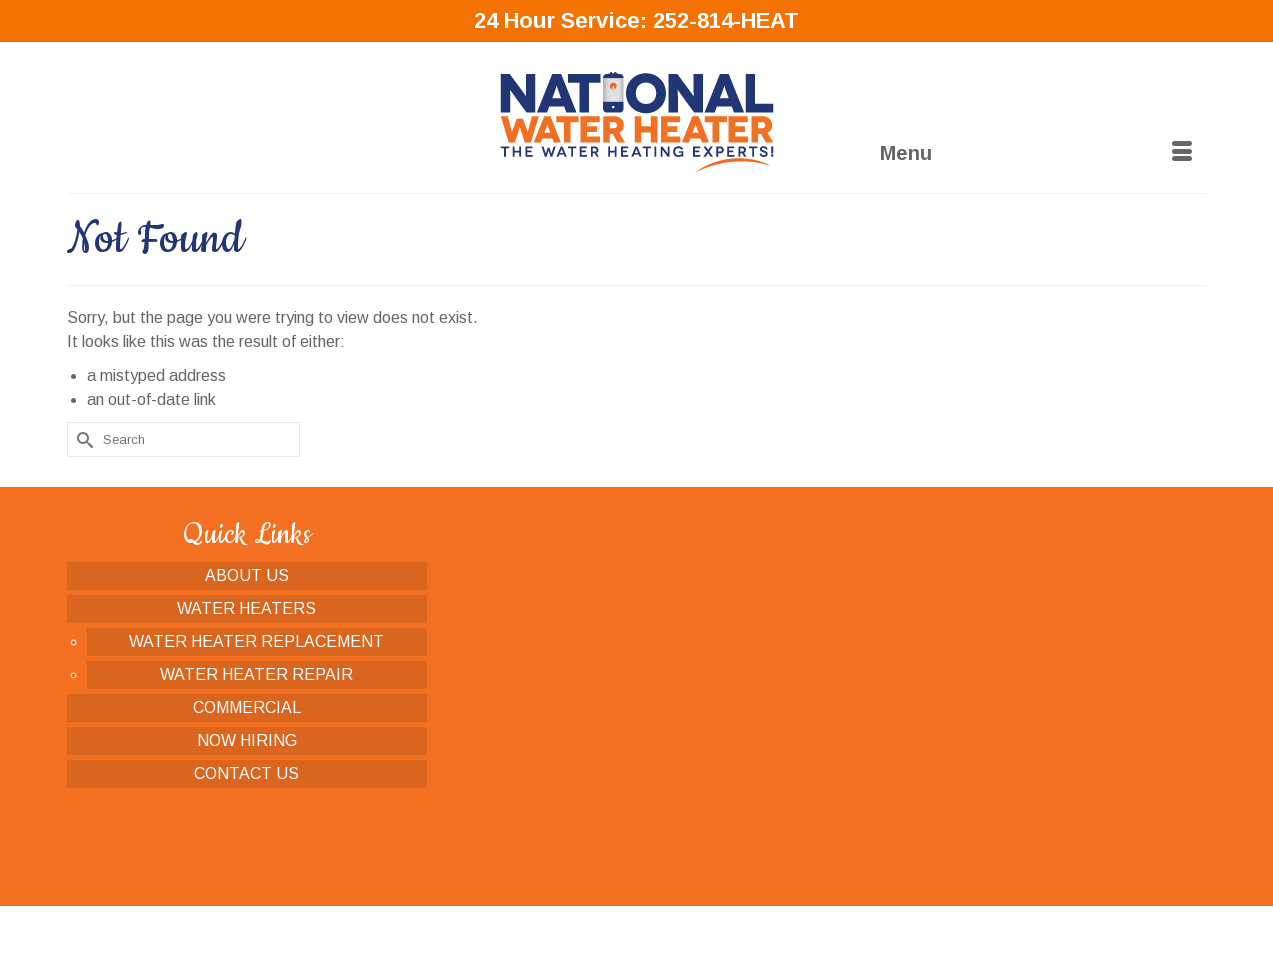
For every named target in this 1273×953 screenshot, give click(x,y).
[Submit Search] (82, 439)
